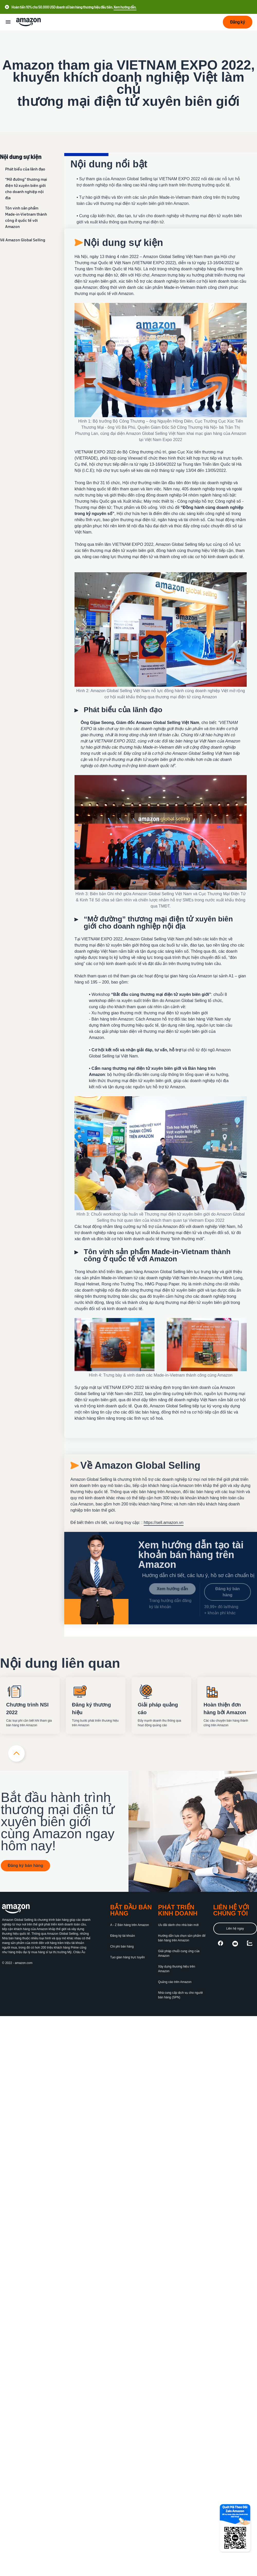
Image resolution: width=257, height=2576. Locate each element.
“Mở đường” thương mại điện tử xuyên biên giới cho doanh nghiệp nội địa (26, 188)
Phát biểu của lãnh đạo (25, 168)
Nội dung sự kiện (21, 156)
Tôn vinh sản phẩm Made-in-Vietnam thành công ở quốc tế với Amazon (26, 217)
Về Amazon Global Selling (22, 239)
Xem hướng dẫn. (125, 7)
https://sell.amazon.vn (163, 1522)
